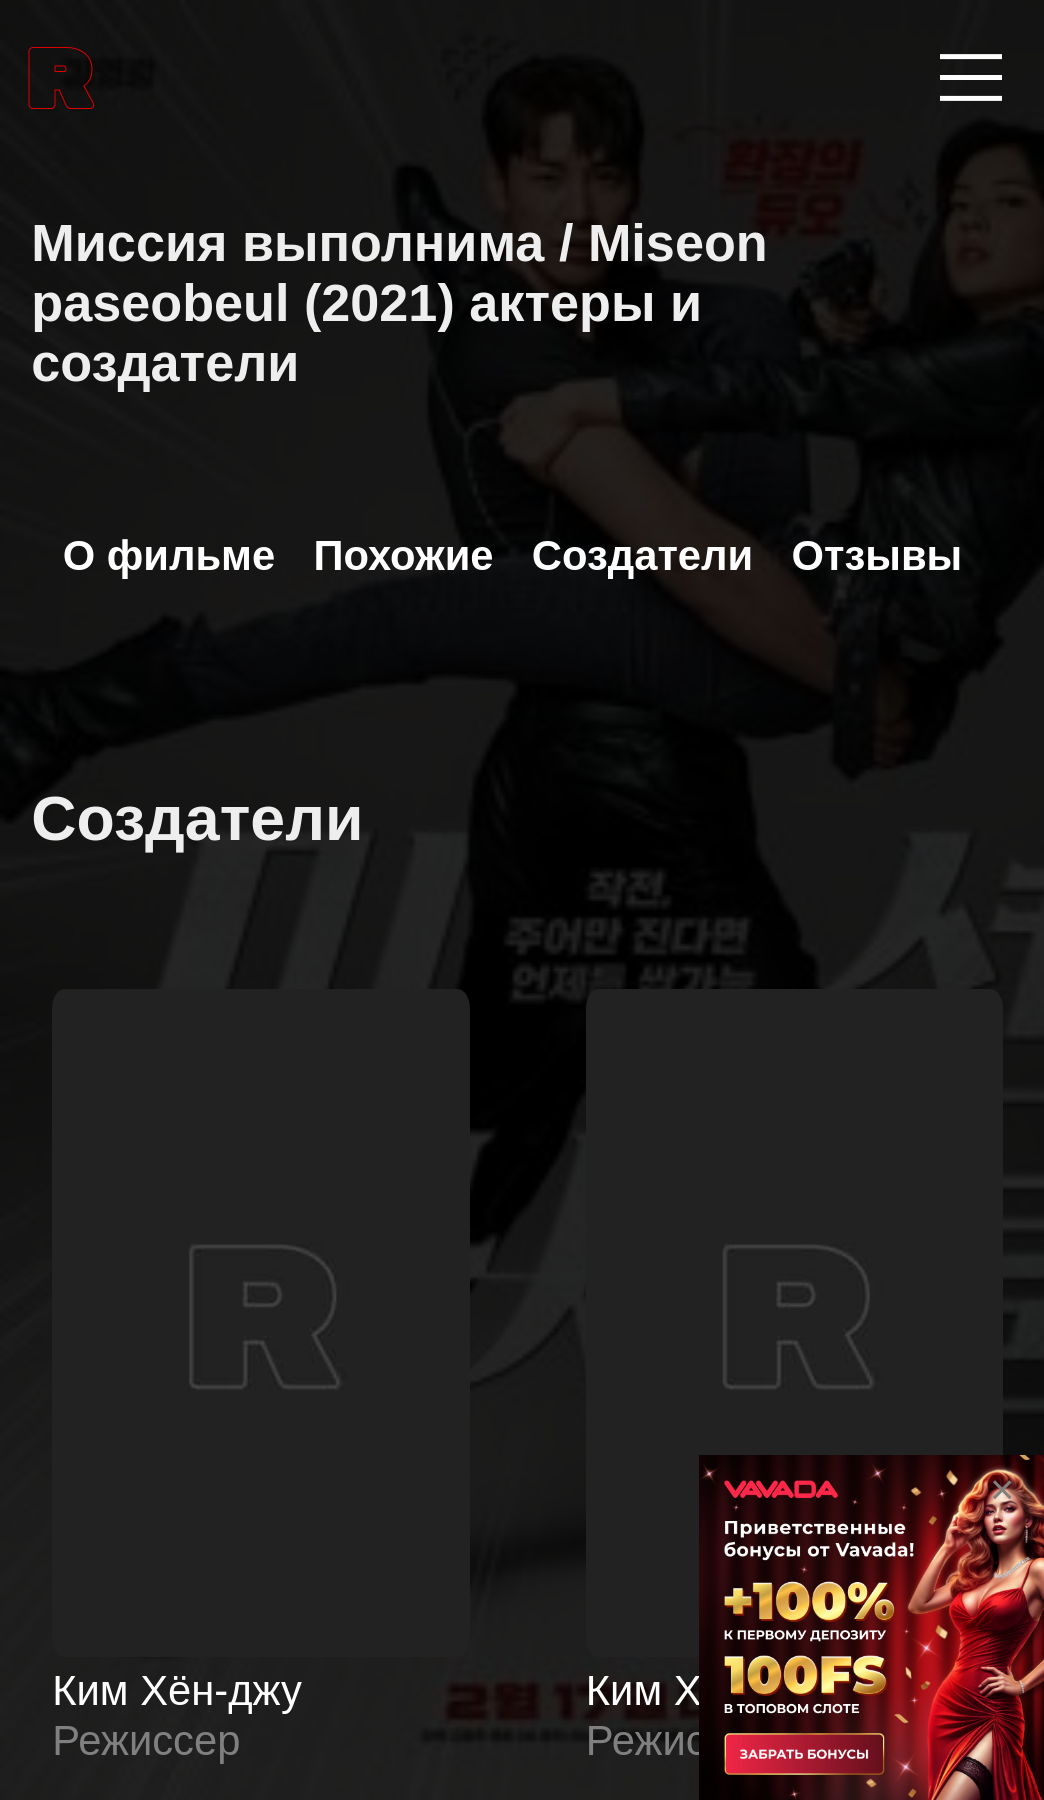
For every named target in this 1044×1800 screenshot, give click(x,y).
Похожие (403, 555)
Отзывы (877, 555)
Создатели (642, 555)
